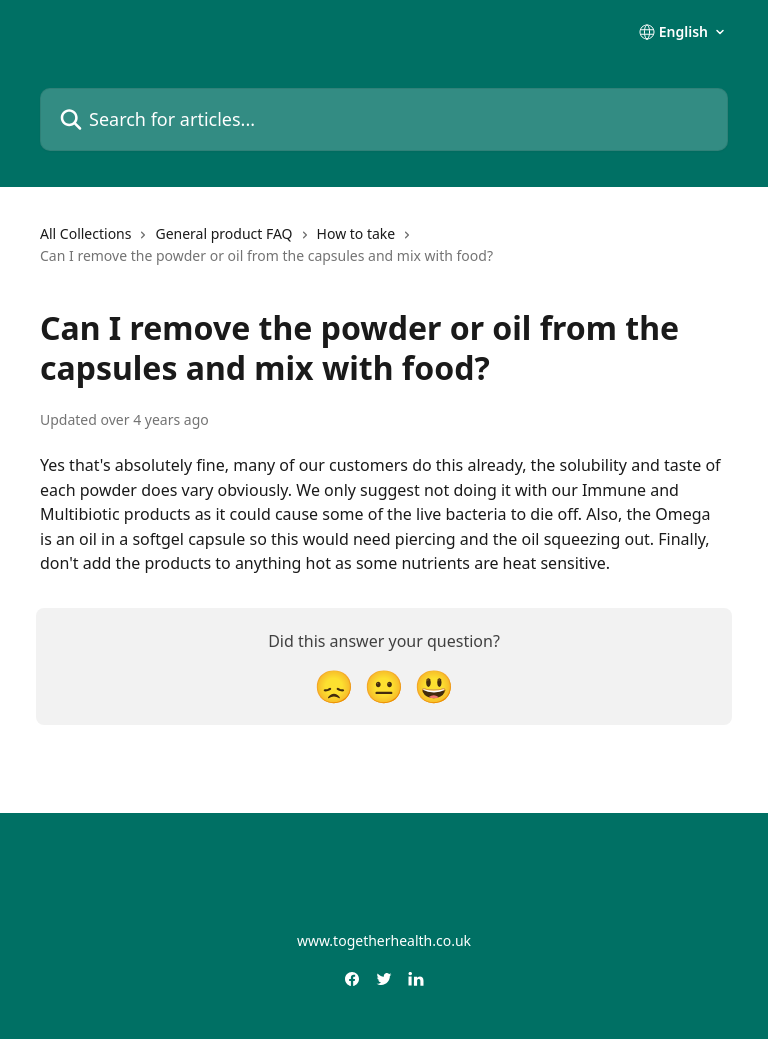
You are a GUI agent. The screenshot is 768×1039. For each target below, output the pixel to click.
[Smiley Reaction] (434, 685)
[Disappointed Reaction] (334, 685)
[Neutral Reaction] (384, 685)
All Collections (85, 233)
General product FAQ (223, 233)
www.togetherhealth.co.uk (384, 940)
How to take (356, 233)
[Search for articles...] (384, 119)
